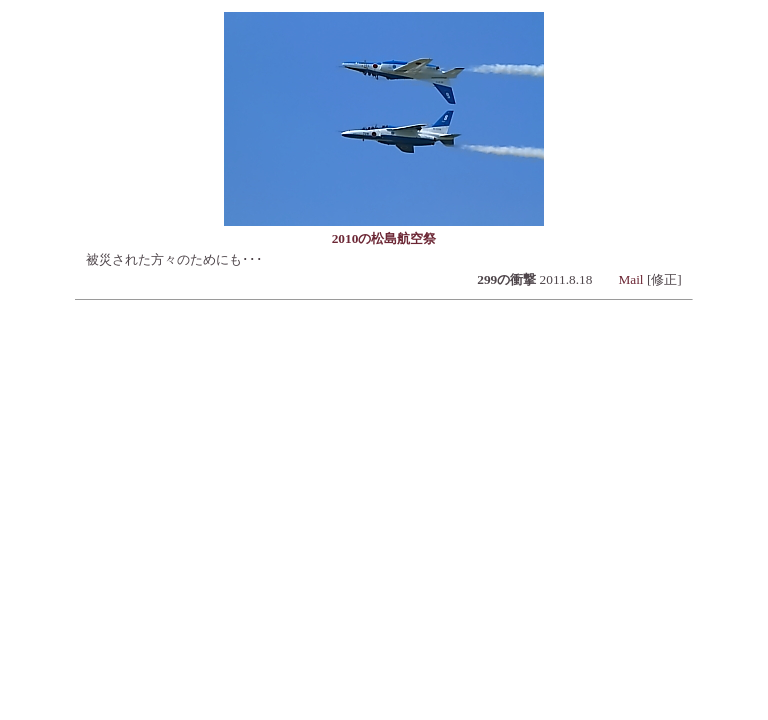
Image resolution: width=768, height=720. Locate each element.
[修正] (664, 279)
